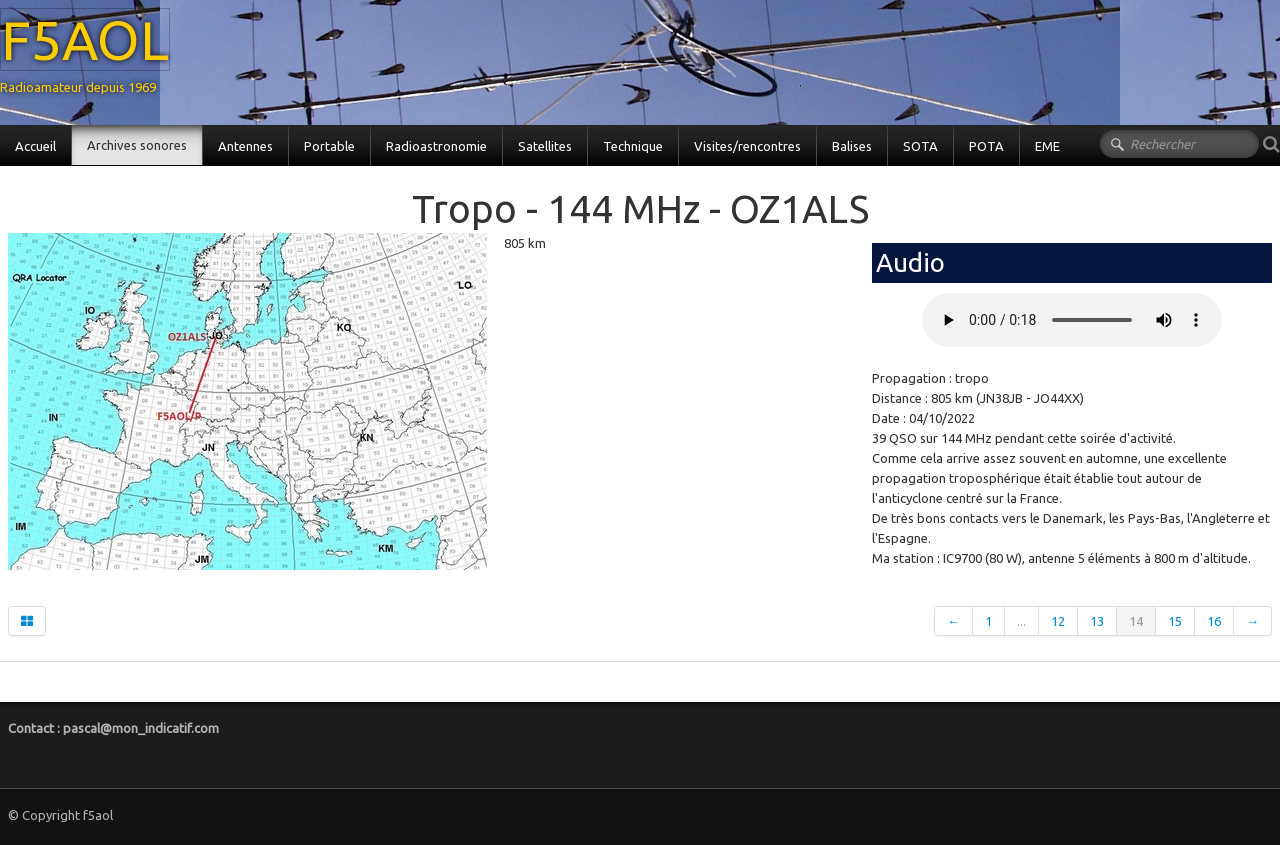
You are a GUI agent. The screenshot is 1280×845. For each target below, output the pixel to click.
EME (1047, 146)
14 (1136, 621)
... (1021, 621)
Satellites (545, 146)
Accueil (35, 146)
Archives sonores (137, 145)
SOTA (920, 146)
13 (1097, 621)
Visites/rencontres (747, 146)
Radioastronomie (436, 146)
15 (1175, 621)
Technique (633, 146)
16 (1214, 621)
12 (1058, 621)
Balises (852, 146)
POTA (986, 146)
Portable (329, 146)
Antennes (245, 146)
